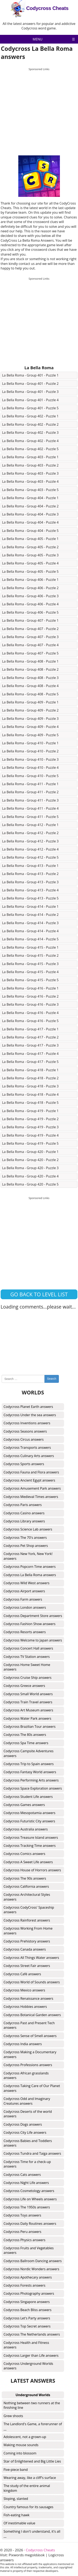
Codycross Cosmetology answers (29, 2191)
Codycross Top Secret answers (27, 2326)
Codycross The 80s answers (25, 1734)
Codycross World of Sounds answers (32, 1982)
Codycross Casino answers (24, 1513)
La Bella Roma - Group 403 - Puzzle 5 (30, 489)
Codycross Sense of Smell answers (30, 2036)
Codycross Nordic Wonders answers (31, 2269)
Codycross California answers (26, 1886)
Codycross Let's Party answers (27, 2318)
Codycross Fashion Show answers (30, 1624)
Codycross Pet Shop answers (26, 1545)
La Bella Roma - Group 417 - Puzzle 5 (30, 1061)
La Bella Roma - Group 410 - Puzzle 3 (30, 759)
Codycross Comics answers (24, 1853)
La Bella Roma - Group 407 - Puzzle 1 (30, 620)
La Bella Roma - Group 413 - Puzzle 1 (30, 865)
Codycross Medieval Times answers (31, 1496)
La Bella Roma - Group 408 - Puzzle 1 (30, 661)
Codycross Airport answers (24, 1591)
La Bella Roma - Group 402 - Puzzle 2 (30, 424)
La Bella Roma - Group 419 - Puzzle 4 (30, 1135)
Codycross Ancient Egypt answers (29, 1480)
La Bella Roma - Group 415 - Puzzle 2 (30, 955)
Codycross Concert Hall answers (28, 1648)
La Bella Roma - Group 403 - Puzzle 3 (30, 473)
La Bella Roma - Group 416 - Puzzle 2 (30, 996)
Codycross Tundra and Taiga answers (32, 2153)
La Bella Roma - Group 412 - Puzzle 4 (30, 849)
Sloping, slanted (16, 2498)
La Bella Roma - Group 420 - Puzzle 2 (30, 1160)
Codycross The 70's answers (25, 1537)
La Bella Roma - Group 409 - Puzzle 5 (30, 735)
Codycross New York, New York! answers (28, 1556)
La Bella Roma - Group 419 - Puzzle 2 (30, 1119)
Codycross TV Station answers (27, 1656)
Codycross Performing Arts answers (31, 1780)
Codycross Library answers (24, 1521)
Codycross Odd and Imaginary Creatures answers (27, 2101)
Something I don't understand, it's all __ (32, 2533)
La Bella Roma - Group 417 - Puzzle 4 (30, 1053)
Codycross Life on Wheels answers (30, 2199)
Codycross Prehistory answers (27, 1941)
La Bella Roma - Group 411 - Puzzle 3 (30, 800)
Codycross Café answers (22, 1974)
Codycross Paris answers (23, 1504)
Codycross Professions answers (28, 2065)
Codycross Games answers (24, 1804)
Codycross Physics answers (24, 2240)
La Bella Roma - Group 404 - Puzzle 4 (30, 522)
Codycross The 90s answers (25, 1878)
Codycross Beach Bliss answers (27, 2310)
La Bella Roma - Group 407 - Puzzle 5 (30, 653)
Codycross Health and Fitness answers (26, 2344)
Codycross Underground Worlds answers (28, 2365)
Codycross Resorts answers (25, 1632)
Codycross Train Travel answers (28, 1702)
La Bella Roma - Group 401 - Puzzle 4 (30, 400)
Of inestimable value (19, 2523)
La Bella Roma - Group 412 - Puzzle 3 (30, 841)
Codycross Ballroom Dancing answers (33, 2261)
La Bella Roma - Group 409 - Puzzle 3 (30, 718)
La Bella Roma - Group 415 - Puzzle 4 (30, 972)
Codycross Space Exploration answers (33, 1788)
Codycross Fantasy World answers (30, 1772)
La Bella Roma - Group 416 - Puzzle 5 (30, 1021)
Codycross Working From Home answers (28, 1930)
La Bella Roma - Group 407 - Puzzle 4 (30, 645)
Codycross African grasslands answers (26, 2075)
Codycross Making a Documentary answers (30, 2054)
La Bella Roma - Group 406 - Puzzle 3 (30, 596)
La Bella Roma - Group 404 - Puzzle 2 (30, 506)
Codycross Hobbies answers (25, 2006)
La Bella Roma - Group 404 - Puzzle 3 (30, 514)
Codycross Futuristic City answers (29, 1821)
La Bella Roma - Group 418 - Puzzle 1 (30, 1070)
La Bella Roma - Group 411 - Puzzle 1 (30, 784)
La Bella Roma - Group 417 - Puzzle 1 (30, 1029)
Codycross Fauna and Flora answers (31, 1472)
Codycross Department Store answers (33, 1615)
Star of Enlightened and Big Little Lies (32, 2461)
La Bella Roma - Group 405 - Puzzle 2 (30, 547)
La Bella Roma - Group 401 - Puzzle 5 (30, 408)
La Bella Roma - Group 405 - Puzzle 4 (30, 563)
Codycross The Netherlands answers (32, 2334)
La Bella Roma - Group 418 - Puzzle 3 (30, 1086)
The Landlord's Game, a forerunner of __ (33, 2426)
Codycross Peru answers (22, 2231)
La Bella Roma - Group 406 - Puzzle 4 (30, 604)
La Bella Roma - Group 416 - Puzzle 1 (30, 988)
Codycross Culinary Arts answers (29, 1456)
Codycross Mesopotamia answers (29, 1813)
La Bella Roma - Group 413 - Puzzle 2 (30, 873)
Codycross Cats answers (22, 2174)
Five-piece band (16, 2469)
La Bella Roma (39, 367)
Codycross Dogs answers (23, 2124)
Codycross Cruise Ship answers (27, 1677)
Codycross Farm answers (23, 1599)
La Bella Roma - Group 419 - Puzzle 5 (30, 1143)
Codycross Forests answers (24, 2285)
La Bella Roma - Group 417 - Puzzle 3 (30, 1045)
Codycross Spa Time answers (26, 1743)
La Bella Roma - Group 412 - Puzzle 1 (30, 825)
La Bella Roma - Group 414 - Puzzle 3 (30, 923)
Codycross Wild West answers (27, 1583)
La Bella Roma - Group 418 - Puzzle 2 (30, 1078)
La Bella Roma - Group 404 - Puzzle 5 (30, 530)
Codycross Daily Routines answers (30, 2223)
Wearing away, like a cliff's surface (30, 2477)
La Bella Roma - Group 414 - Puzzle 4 (30, 931)
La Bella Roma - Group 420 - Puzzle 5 (30, 1184)
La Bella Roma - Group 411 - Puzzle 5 (30, 816)
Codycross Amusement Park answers (32, 1488)
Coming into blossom (20, 2453)
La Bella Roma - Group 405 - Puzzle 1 (30, 538)
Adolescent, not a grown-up (25, 2437)
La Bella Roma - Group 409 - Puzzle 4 (30, 726)
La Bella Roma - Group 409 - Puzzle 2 (30, 710)
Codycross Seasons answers (25, 1431)
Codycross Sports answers (24, 1464)
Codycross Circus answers (24, 1439)
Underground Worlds (33, 2395)
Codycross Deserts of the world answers (28, 2113)
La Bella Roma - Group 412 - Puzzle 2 (30, 833)
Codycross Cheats (39, 8)
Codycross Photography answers (29, 2293)
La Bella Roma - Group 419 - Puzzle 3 (30, 1127)
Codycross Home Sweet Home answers (27, 1667)
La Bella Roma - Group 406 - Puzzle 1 (30, 579)
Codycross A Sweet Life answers (28, 1862)
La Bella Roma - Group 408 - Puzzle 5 (30, 694)
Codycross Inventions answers (27, 1423)
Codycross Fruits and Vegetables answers (29, 2250)
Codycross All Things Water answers (31, 1957)
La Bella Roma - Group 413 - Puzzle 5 (30, 898)
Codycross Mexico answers (24, 1990)
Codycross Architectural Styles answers (27, 1896)
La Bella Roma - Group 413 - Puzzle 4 (30, 890)
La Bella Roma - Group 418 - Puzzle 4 (30, 1094)
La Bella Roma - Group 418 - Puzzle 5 (30, 1102)
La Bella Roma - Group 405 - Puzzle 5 (30, 571)
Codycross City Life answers (25, 2132)
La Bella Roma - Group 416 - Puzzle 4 (30, 1012)
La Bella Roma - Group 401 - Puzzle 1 (30, 375)
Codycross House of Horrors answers (32, 1870)
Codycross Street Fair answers (27, 1965)
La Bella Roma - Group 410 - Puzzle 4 (30, 767)
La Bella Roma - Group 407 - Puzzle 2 (30, 628)
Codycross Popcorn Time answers (30, 1566)
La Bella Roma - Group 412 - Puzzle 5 (30, 857)
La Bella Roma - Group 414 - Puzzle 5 (30, 939)
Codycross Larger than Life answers (31, 2355)
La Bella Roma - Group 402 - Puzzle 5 (30, 449)
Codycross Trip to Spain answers (29, 1764)
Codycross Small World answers (28, 1694)
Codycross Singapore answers (27, 2301)
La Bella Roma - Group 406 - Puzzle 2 (30, 588)
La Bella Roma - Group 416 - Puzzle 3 (30, 1004)
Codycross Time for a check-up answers (27, 2164)
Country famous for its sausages (28, 2507)
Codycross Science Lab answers (28, 1529)
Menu (37, 39)
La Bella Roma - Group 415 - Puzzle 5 (30, 980)
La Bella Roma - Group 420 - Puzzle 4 (30, 1176)
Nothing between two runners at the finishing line (32, 2405)
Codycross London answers (25, 1607)
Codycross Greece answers (24, 1685)
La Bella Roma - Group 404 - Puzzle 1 (30, 498)
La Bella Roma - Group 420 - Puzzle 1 (30, 1151)
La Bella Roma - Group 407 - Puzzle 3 (30, 637)
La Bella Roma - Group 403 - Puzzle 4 (30, 481)
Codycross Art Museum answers (28, 1710)
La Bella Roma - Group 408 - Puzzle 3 (30, 677)
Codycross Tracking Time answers (30, 1845)
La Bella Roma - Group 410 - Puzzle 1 (30, 743)
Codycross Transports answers (27, 1447)
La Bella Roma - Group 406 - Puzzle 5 (30, 612)
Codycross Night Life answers (26, 2182)
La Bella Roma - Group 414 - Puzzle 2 (30, 914)
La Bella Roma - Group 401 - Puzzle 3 (30, 391)
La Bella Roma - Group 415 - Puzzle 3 (30, 963)
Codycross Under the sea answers (30, 1415)
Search (51, 1378)
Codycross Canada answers (25, 1949)
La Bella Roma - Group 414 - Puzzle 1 (30, 906)
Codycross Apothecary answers (28, 2277)
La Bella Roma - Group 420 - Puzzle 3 (30, 1168)
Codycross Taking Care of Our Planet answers (32, 2088)
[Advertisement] (39, 111)
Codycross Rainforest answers (27, 1920)
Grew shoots (13, 2416)
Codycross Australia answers (26, 1829)
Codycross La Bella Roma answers (30, 1575)
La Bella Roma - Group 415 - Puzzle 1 (30, 947)
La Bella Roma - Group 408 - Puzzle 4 (30, 686)
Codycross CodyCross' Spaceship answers (29, 1909)
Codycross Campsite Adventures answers (28, 1753)
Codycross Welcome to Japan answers (33, 1640)
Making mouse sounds (21, 2445)
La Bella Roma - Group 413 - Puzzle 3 (30, 882)
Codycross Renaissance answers (28, 1998)
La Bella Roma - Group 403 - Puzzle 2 (30, 465)
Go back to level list (39, 1294)
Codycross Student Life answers (28, 1796)
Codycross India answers (23, 2044)
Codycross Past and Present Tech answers (29, 2025)
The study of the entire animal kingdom (27, 2488)
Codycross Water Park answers (27, 1718)
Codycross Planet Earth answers (28, 1406)
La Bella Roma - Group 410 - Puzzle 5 (30, 776)
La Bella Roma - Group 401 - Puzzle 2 (30, 383)
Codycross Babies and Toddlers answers (28, 2143)
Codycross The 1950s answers (27, 2207)
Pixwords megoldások (27, 2555)
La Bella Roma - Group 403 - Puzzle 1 (30, 457)
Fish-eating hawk (17, 2515)
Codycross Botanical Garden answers (32, 2015)
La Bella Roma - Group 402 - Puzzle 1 (30, 416)
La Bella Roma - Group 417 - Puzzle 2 (30, 1037)
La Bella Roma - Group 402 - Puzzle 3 (30, 432)
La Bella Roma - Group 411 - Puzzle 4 (30, 808)
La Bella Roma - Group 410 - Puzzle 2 (30, 751)
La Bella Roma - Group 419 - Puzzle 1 (30, 1111)
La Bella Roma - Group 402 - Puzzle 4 (30, 441)
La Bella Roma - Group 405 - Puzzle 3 (30, 555)
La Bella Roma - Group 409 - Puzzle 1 (30, 702)
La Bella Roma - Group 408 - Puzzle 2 (30, 669)
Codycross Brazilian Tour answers (30, 1726)
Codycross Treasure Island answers (31, 1837)
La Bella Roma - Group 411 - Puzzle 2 (30, 792)
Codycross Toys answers (22, 2215)
